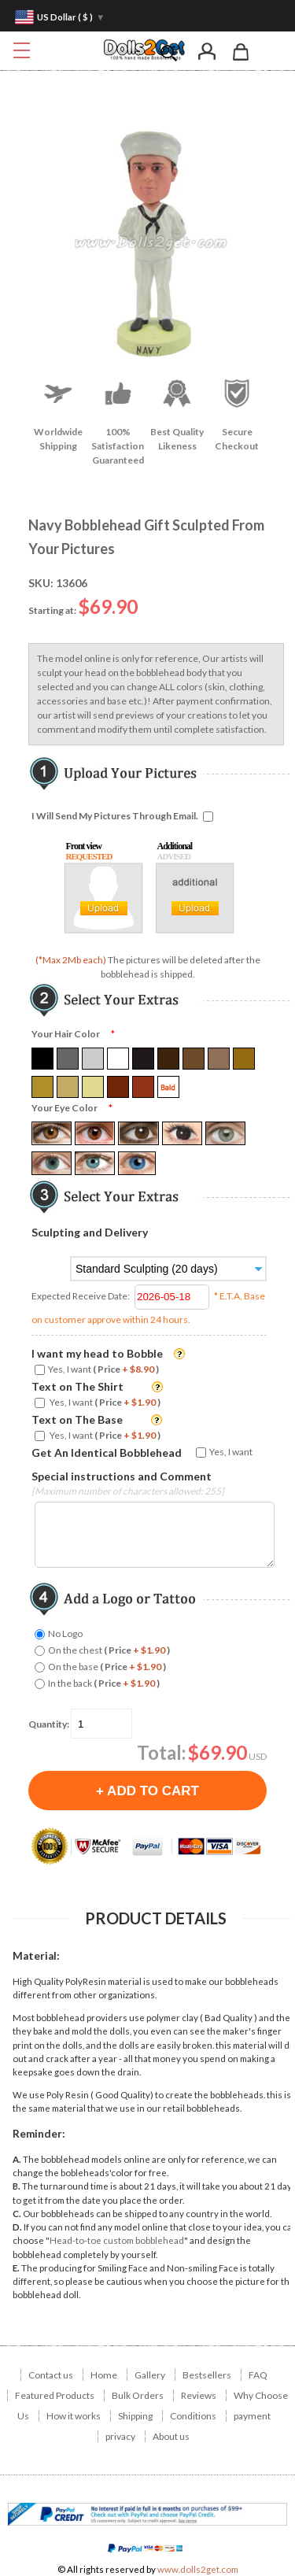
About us (171, 2436)
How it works (73, 2416)
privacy (120, 2436)
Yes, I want (103, 1369)
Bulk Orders (138, 2395)
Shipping (135, 2416)
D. (17, 2227)
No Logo (65, 1633)
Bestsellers (207, 2375)
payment (252, 2416)
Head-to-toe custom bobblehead (117, 2240)
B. (16, 2186)
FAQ (258, 2375)
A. (17, 2159)
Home (103, 2375)
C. (17, 2213)
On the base (107, 1666)
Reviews (198, 2395)
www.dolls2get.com (197, 2569)
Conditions (193, 2416)
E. (16, 2268)
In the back (104, 1683)
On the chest (109, 1650)
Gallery (150, 2375)
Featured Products (54, 2395)
